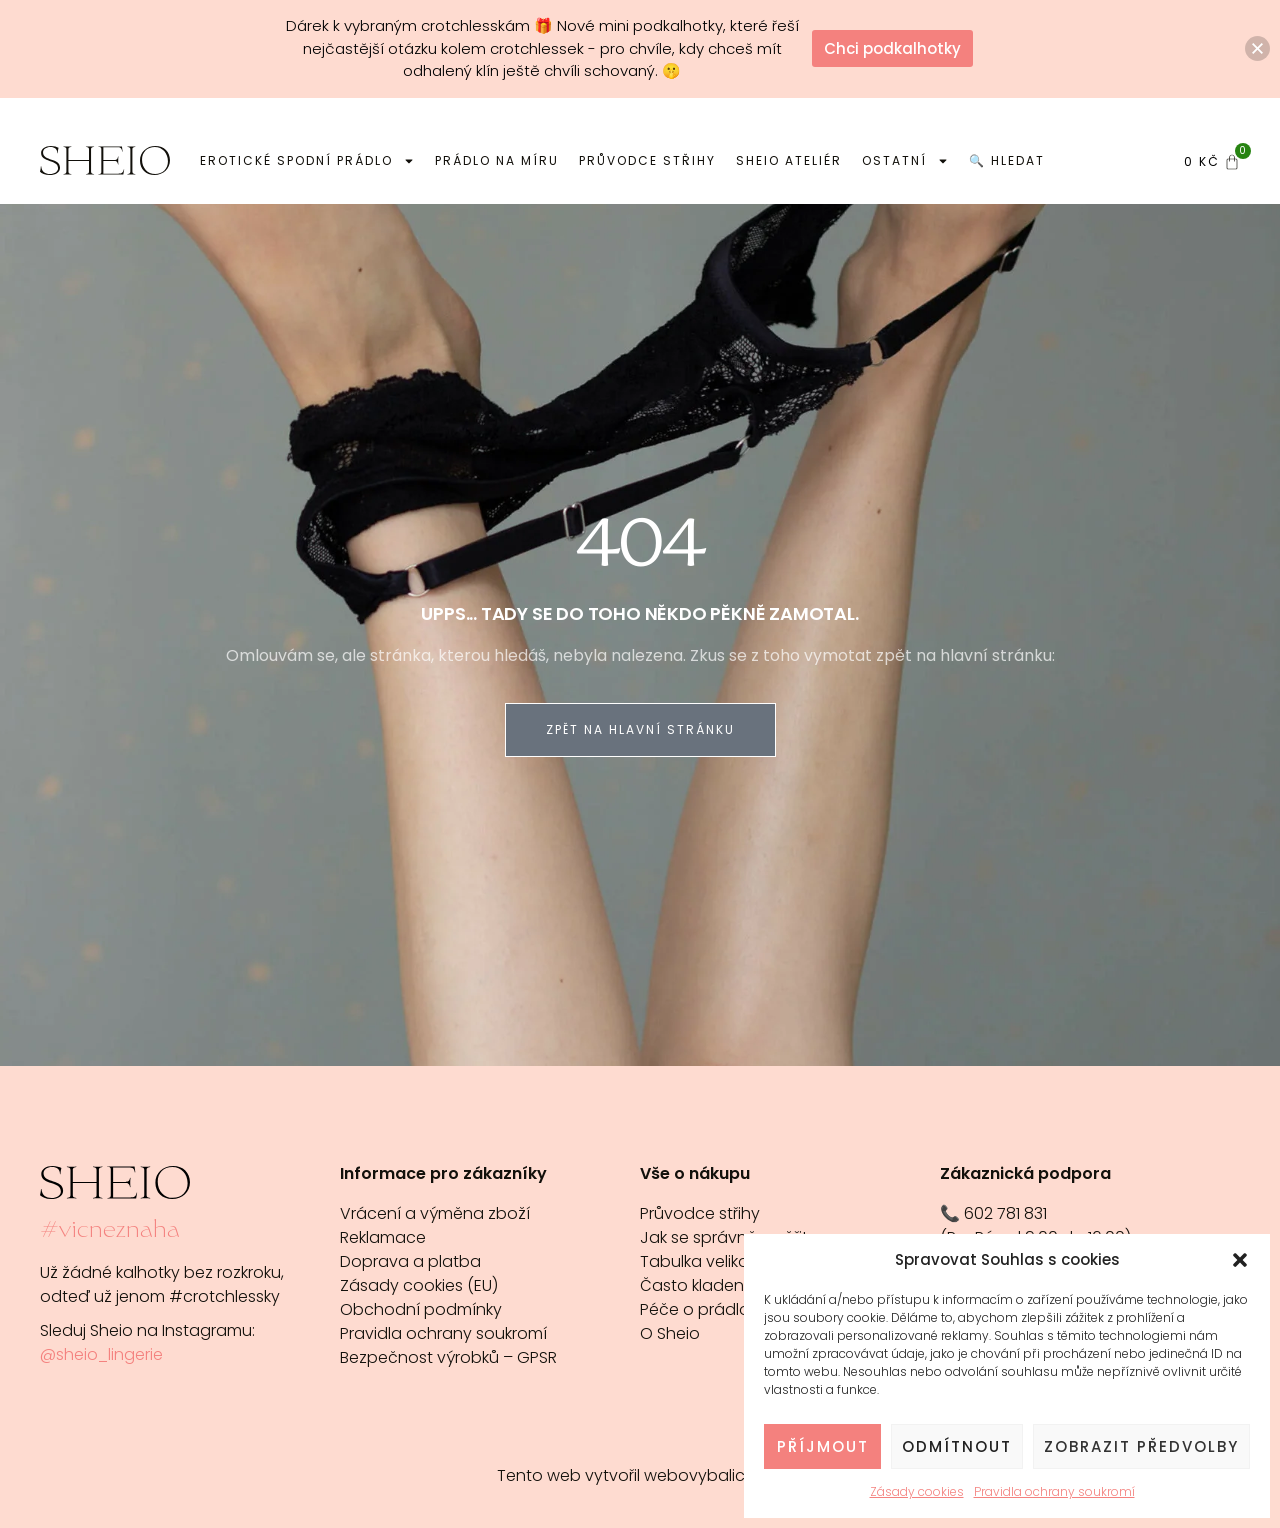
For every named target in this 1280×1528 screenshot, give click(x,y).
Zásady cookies (917, 1491)
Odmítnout (957, 1446)
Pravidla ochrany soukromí (1054, 1491)
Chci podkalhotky (892, 48)
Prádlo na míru (497, 160)
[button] (1240, 1260)
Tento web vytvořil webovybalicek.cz (640, 1475)
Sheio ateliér (789, 160)
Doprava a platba (410, 1261)
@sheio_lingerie (101, 1354)
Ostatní (905, 161)
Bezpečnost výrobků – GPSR (448, 1357)
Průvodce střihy (647, 160)
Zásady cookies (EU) (419, 1285)
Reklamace (383, 1237)
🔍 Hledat (1007, 160)
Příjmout (823, 1446)
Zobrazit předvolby (1141, 1446)
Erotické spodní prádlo (307, 161)
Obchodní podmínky (421, 1309)
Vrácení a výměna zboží (435, 1213)
